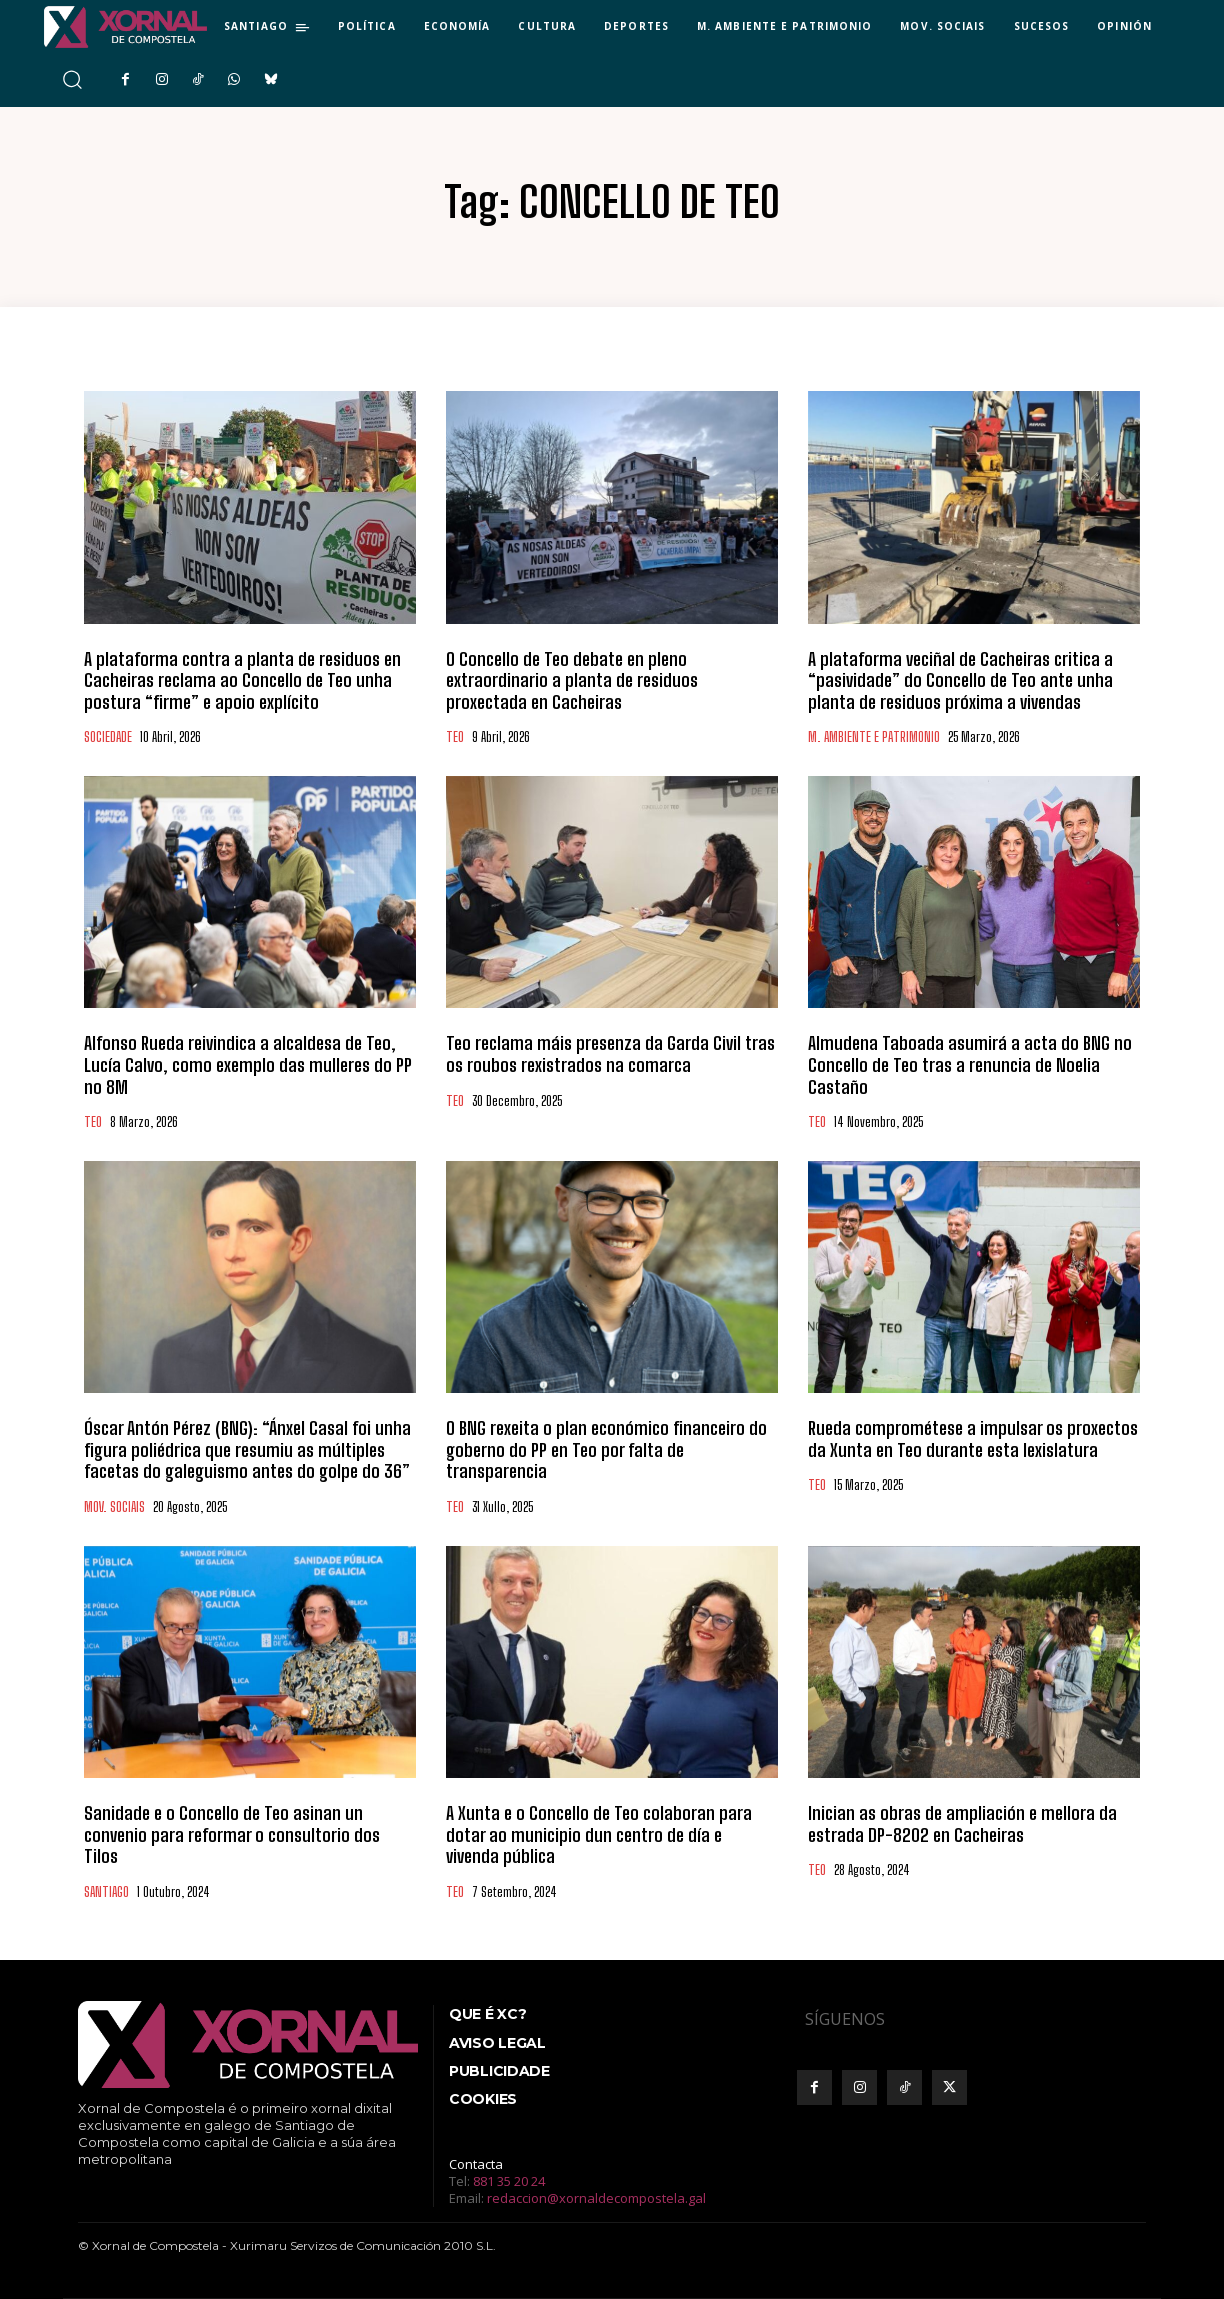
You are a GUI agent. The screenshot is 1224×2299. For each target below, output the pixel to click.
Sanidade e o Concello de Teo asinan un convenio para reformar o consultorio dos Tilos (232, 1834)
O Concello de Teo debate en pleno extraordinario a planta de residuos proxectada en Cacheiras (572, 680)
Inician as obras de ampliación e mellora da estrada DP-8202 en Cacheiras (962, 1824)
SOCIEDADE (108, 737)
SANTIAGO (106, 1892)
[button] (71, 79)
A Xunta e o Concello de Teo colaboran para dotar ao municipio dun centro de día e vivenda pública (599, 1834)
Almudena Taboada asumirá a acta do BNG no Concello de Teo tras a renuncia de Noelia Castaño (970, 1064)
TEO (455, 737)
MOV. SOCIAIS (114, 1507)
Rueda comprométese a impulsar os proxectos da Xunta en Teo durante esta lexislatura (973, 1439)
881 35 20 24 (509, 2181)
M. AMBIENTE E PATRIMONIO (874, 737)
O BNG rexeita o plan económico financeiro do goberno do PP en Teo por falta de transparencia (606, 1449)
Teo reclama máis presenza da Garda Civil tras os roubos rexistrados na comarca (610, 1054)
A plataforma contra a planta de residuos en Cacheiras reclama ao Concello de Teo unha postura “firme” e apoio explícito (242, 680)
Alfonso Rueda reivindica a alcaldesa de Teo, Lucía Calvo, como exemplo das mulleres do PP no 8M (248, 1064)
